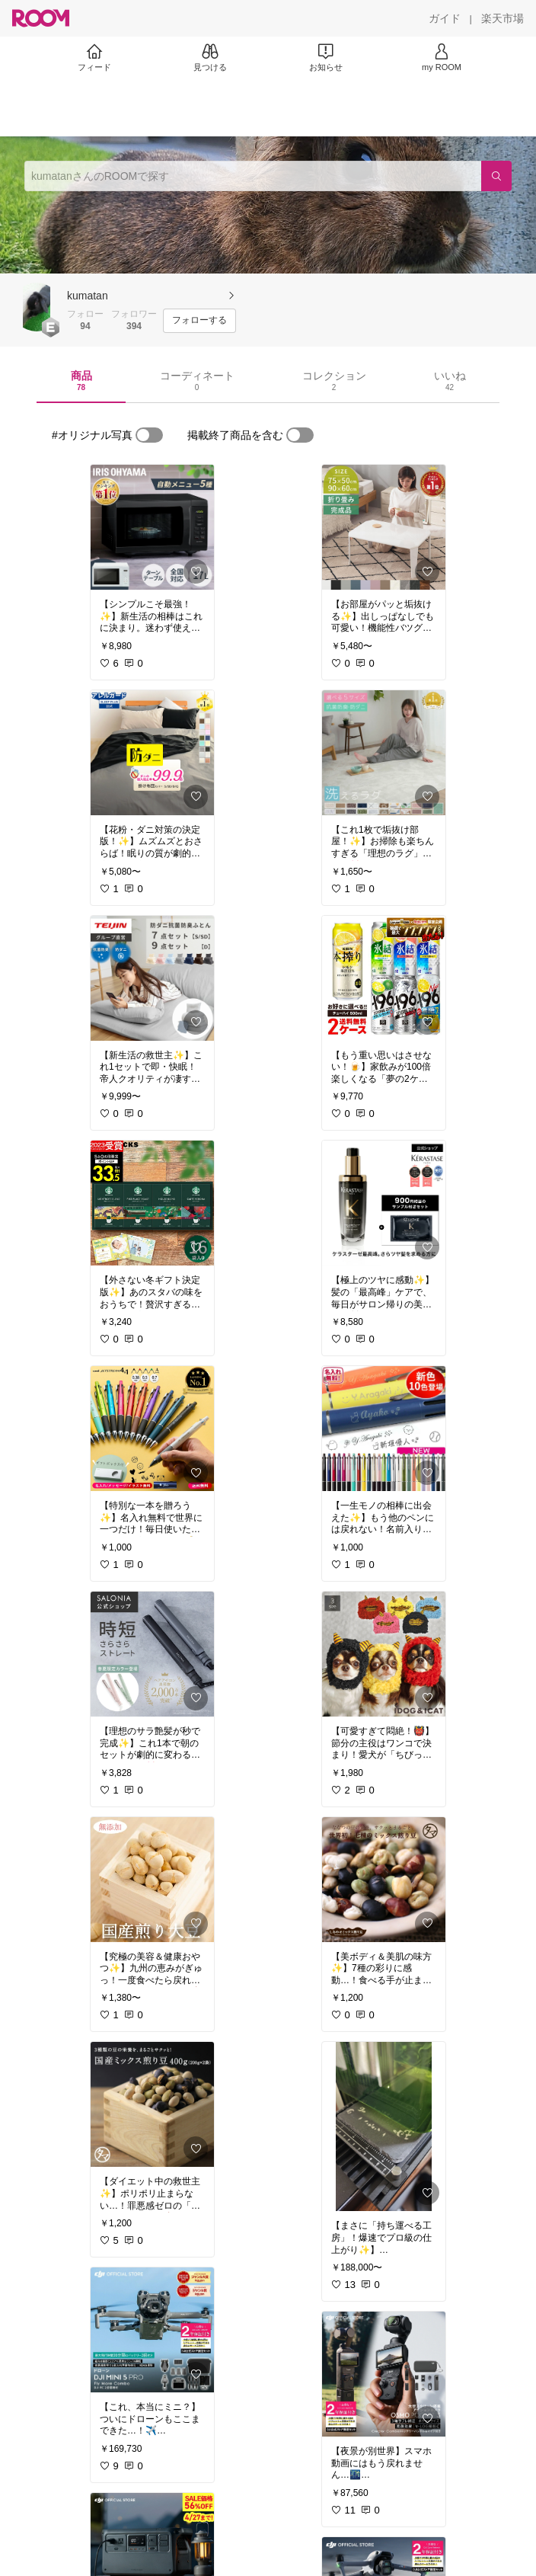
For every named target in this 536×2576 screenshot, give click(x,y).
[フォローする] (199, 321)
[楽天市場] (502, 18)
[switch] (149, 435)
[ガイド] (445, 18)
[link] (152, 527)
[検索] (496, 176)
